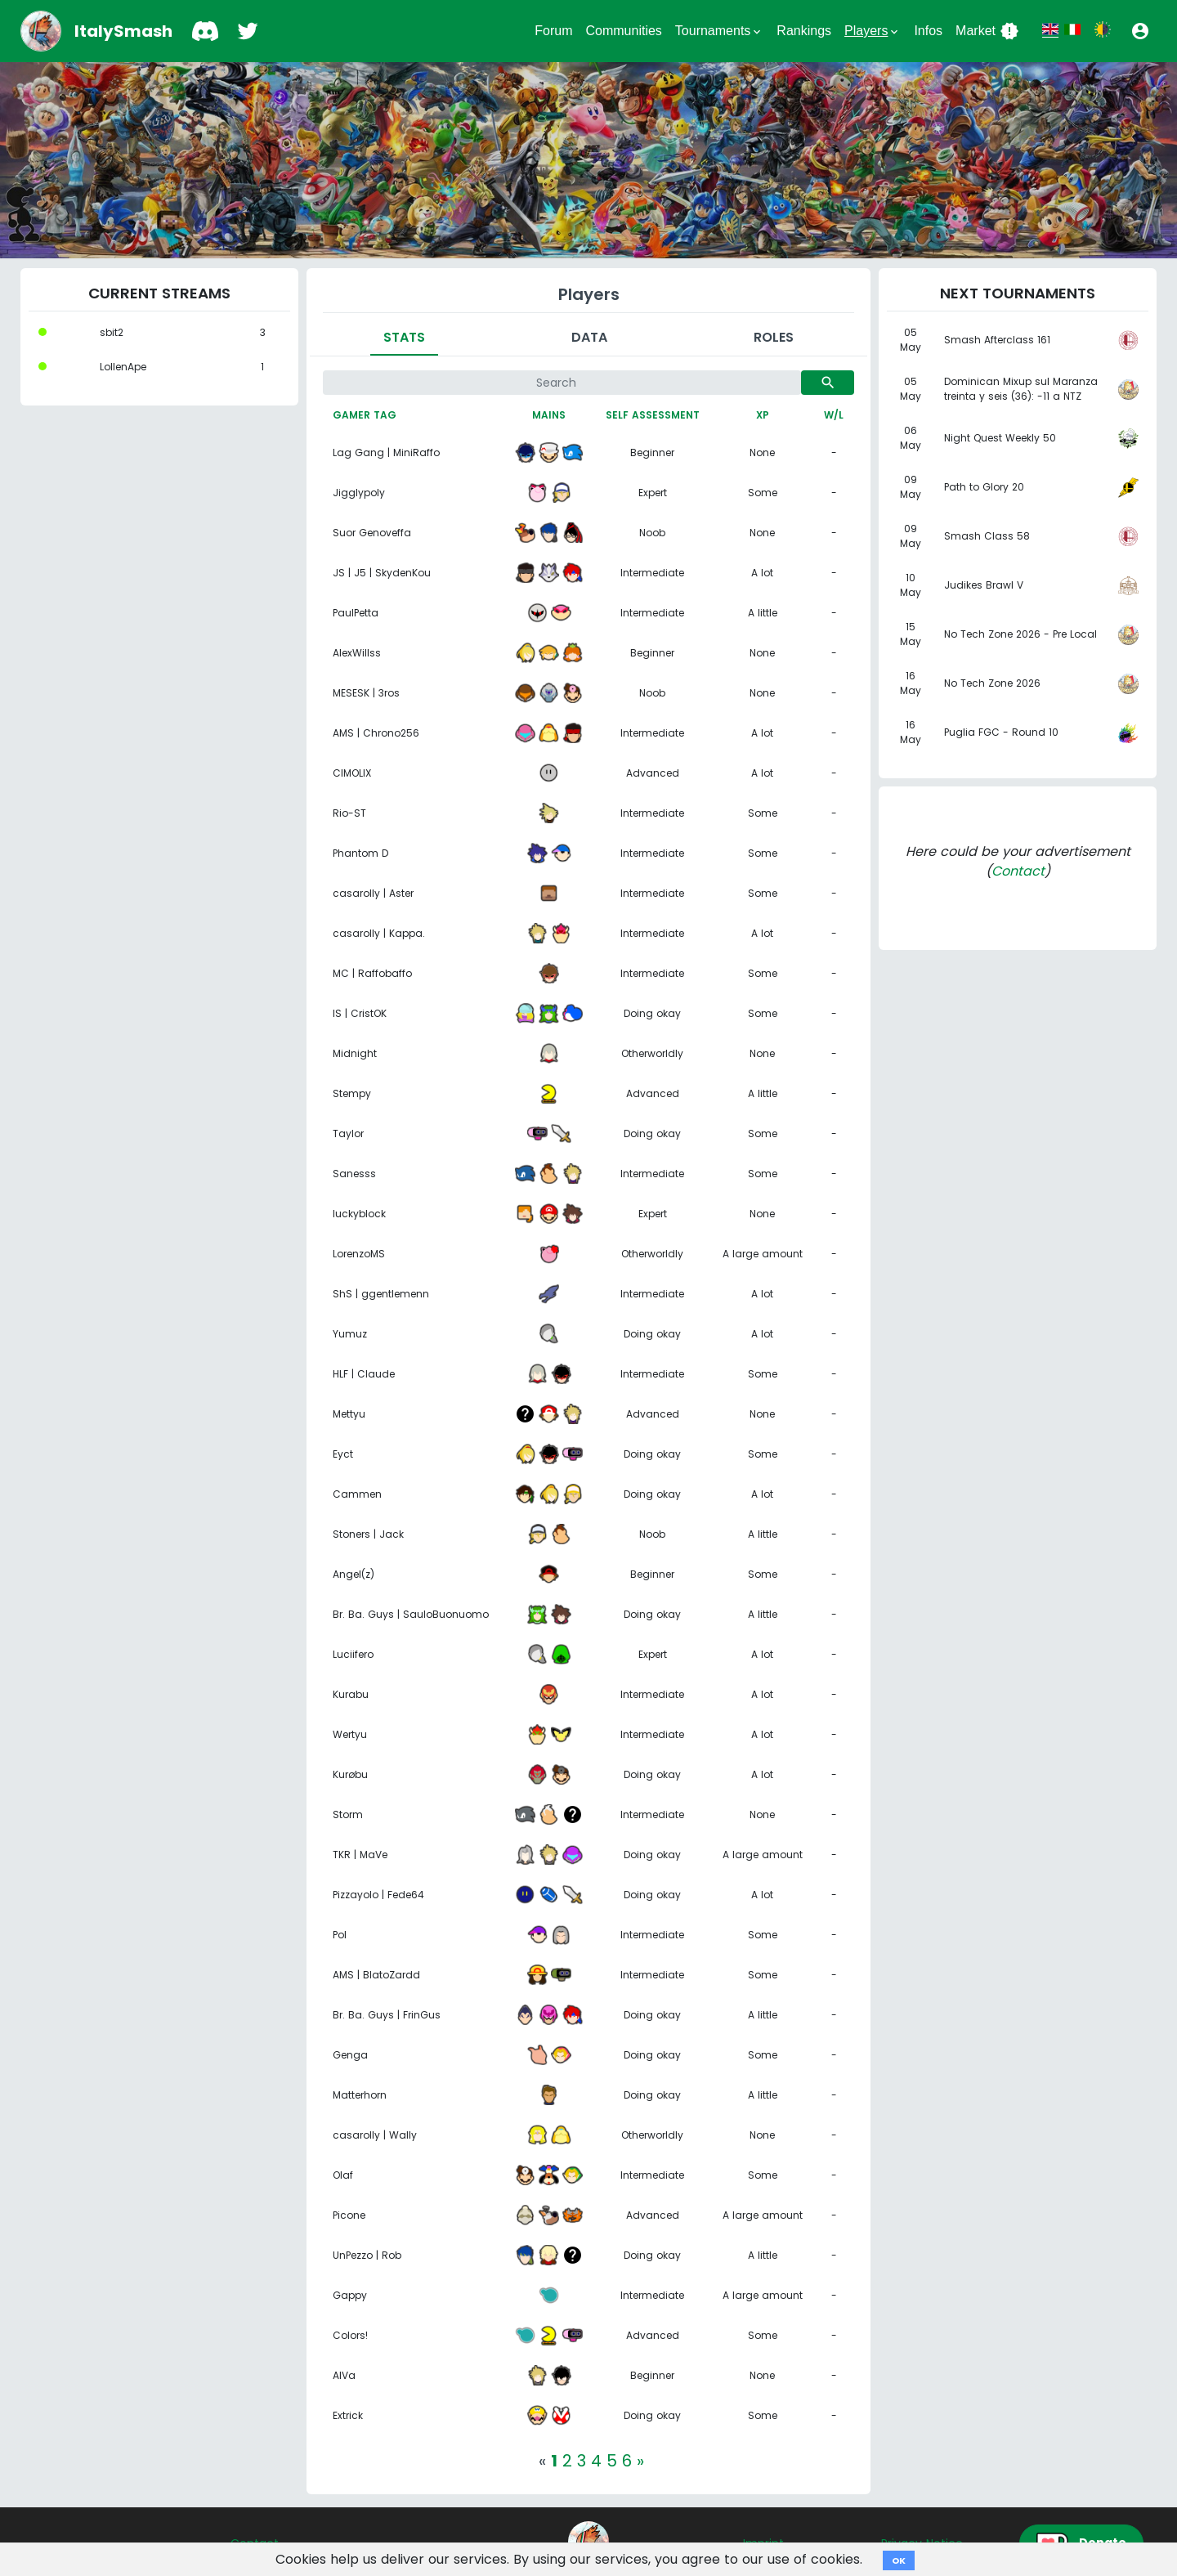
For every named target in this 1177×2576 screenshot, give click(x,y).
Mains (549, 415)
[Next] (640, 2460)
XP (762, 415)
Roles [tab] (774, 337)
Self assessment (653, 415)
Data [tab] (589, 337)
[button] (1140, 31)
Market (987, 31)
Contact (1018, 871)
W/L (834, 415)
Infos (928, 31)
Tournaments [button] (719, 31)
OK (899, 2560)
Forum (553, 31)
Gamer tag (364, 415)
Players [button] (872, 31)
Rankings (803, 31)
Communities (623, 31)
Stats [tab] (404, 337)
